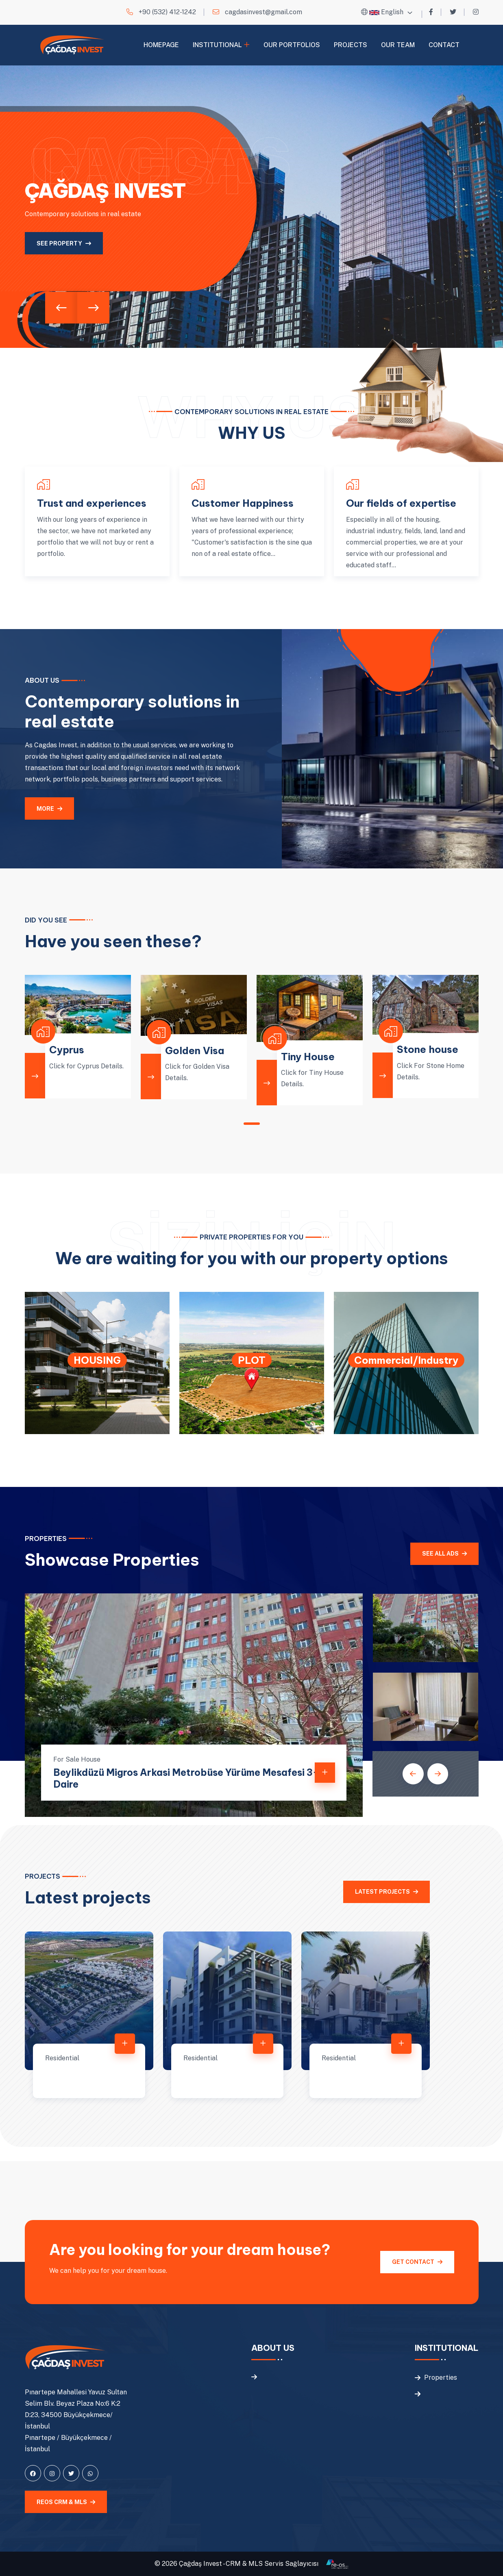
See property (64, 243)
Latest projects (386, 1891)
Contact (444, 45)
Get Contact (417, 2262)
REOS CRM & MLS (66, 2502)
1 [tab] (252, 1123)
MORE (49, 808)
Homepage (161, 45)
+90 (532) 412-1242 (167, 12)
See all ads (444, 1553)
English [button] (386, 12)
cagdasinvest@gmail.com (263, 12)
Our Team (398, 45)
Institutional (217, 45)
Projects (350, 45)
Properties (440, 2377)
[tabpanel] (78, 1036)
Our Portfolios (291, 45)
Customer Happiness (243, 503)
